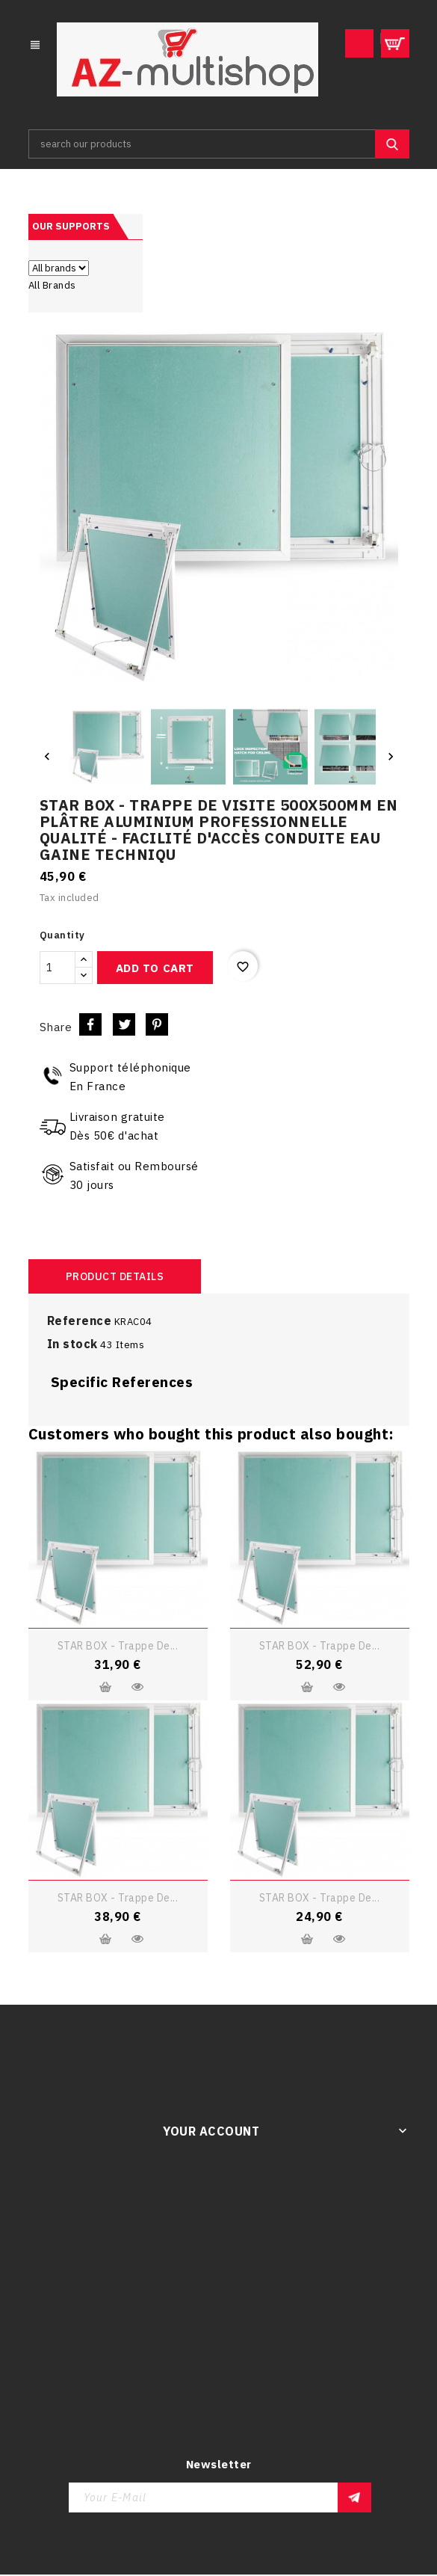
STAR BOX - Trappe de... (118, 1647)
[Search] (218, 144)
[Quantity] (57, 969)
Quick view (137, 1688)
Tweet (124, 1026)
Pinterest (157, 1026)
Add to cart (155, 969)
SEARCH (392, 144)
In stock (72, 1345)
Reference (79, 1322)
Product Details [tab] (115, 1278)
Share (90, 1026)
